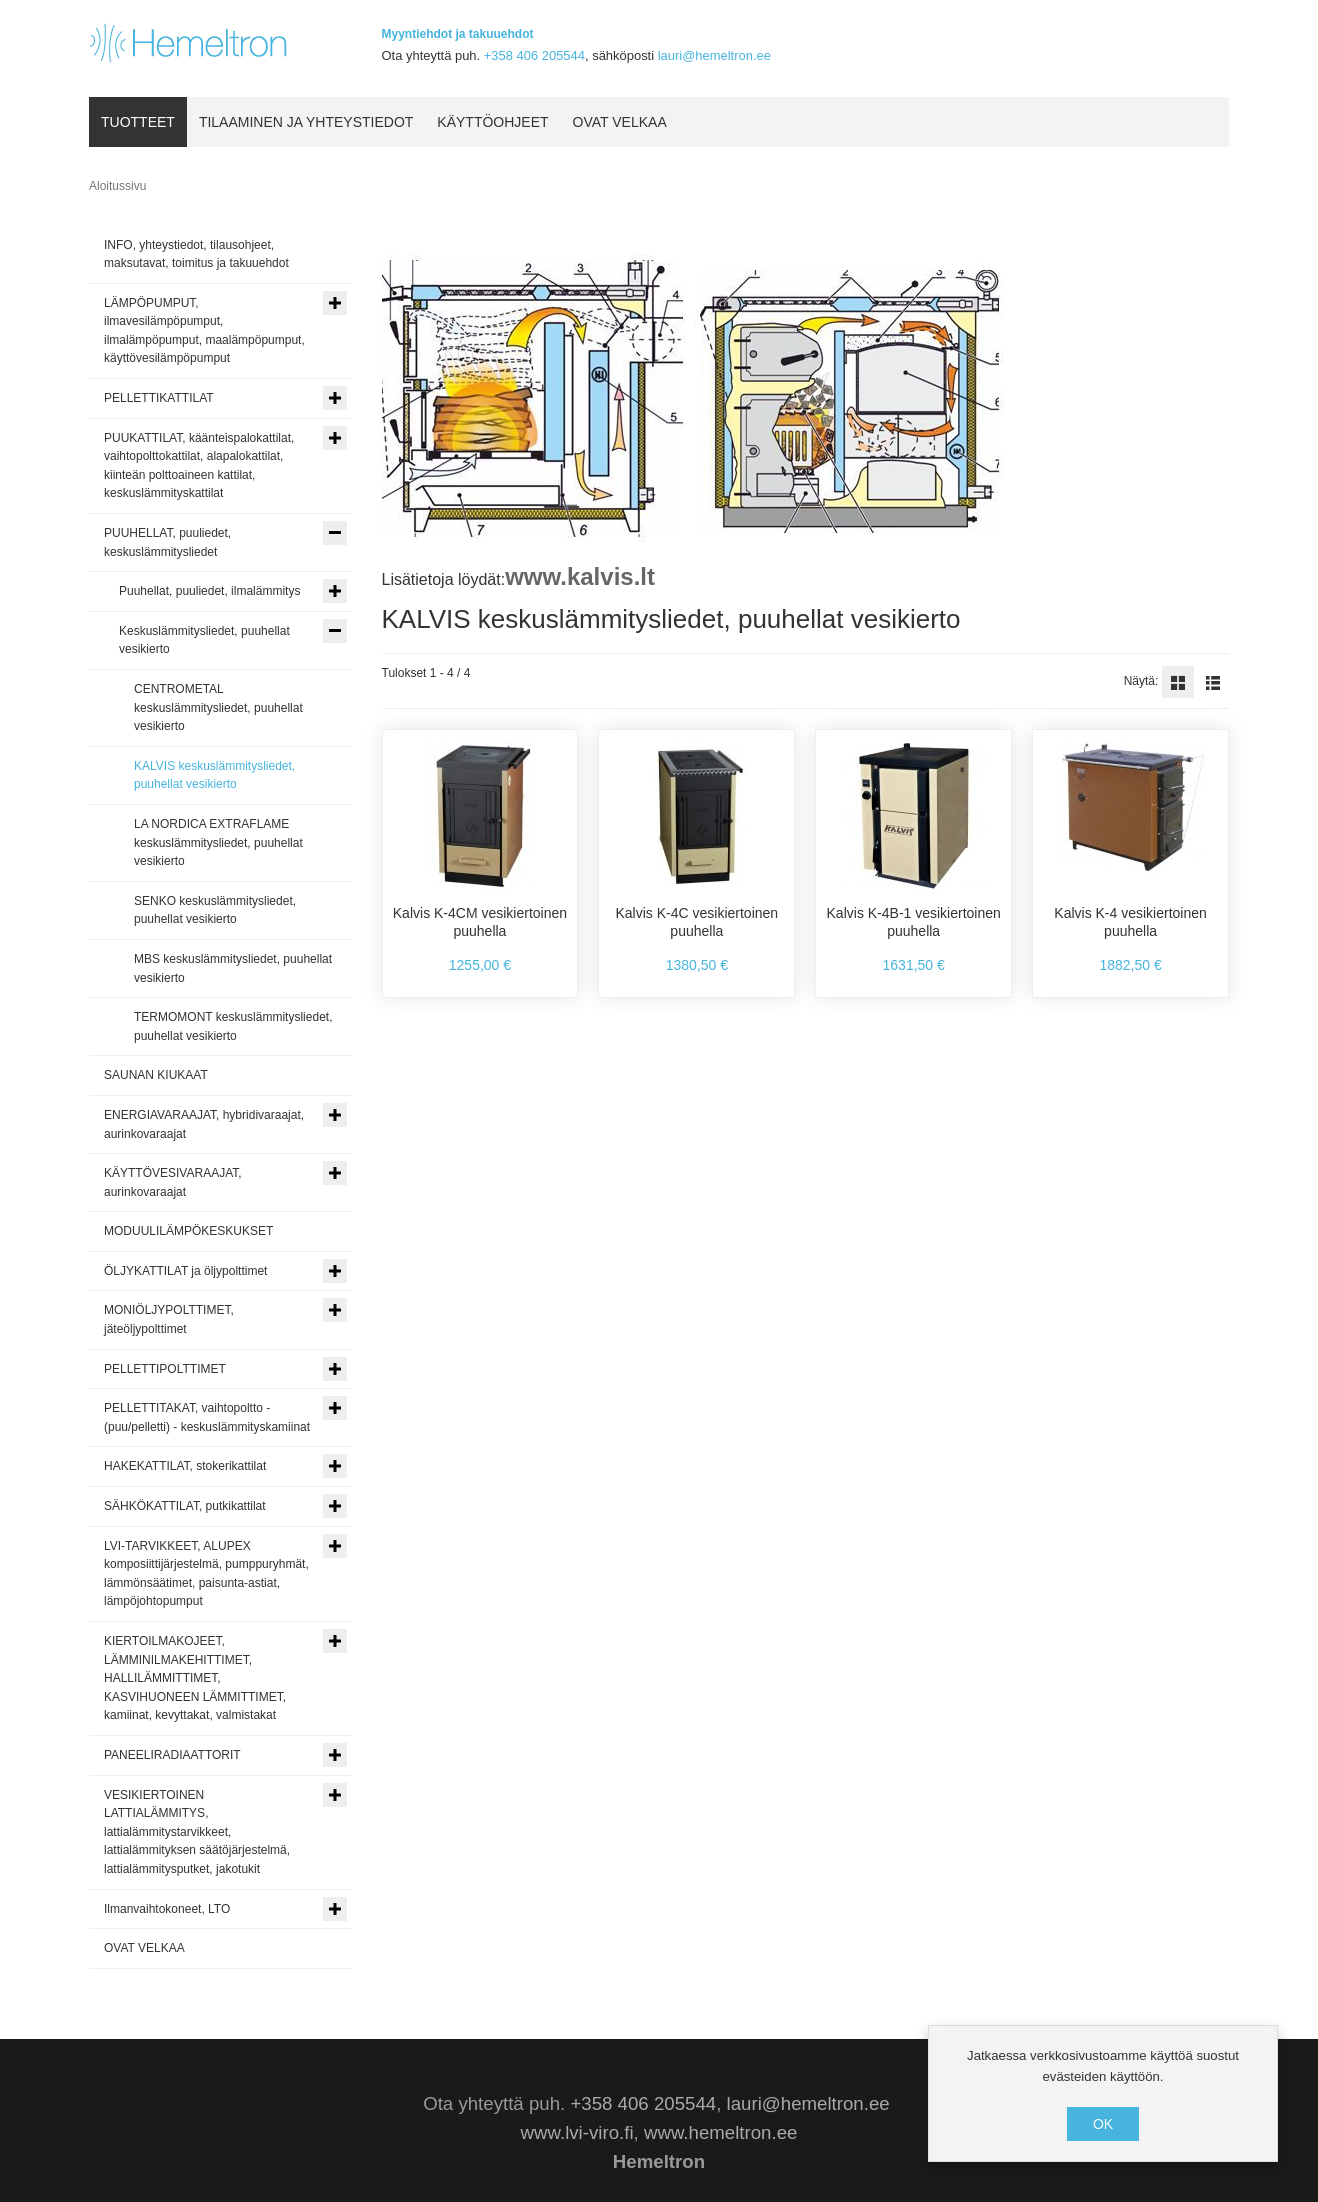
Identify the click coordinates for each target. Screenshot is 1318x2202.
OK (1103, 2124)
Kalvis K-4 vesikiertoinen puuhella (1130, 922)
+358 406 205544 (534, 55)
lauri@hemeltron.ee (714, 55)
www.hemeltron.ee (720, 2132)
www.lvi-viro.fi (577, 2132)
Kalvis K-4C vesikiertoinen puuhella (697, 922)
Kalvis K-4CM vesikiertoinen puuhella (480, 922)
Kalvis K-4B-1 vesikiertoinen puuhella (914, 922)
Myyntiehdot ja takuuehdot (458, 34)
